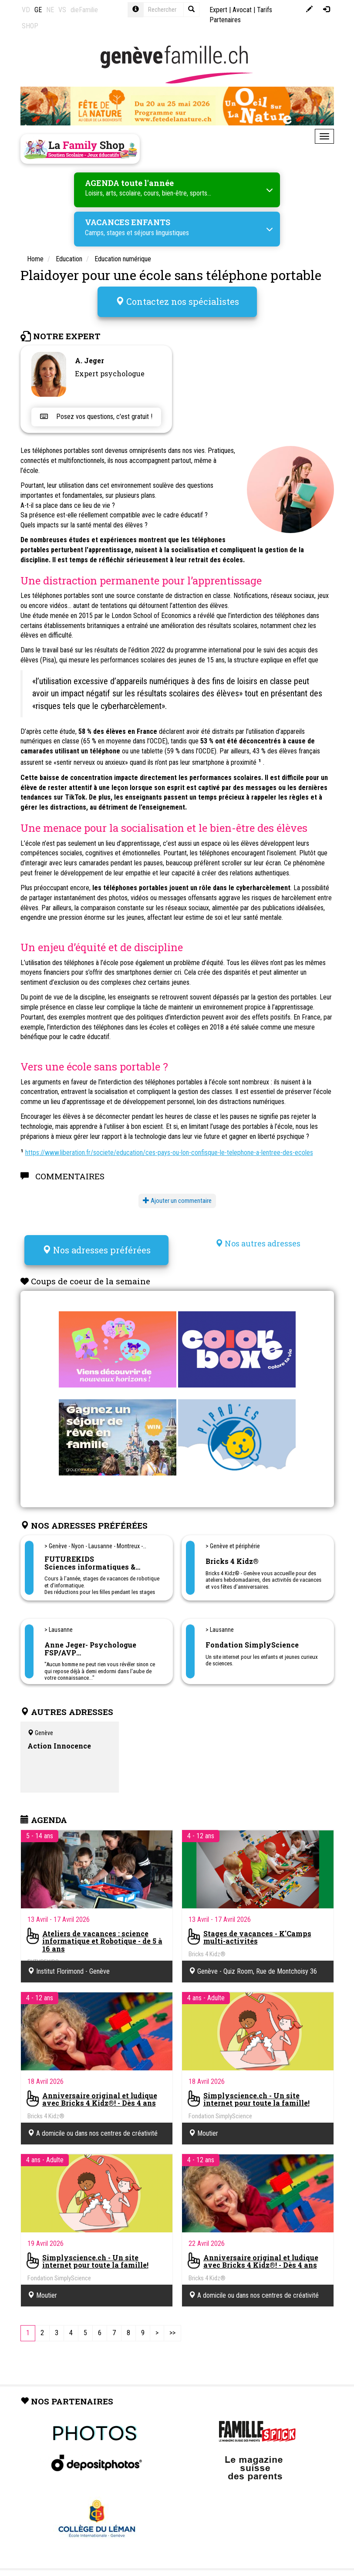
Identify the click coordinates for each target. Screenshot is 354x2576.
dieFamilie (84, 10)
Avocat (242, 10)
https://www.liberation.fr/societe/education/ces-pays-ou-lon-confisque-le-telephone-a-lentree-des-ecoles (169, 1149)
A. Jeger (89, 356)
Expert (218, 10)
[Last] (172, 2327)
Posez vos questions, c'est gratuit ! (96, 413)
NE (50, 10)
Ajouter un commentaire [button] (177, 1197)
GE (38, 10)
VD (26, 10)
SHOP (30, 26)
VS (62, 10)
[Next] (157, 2327)
